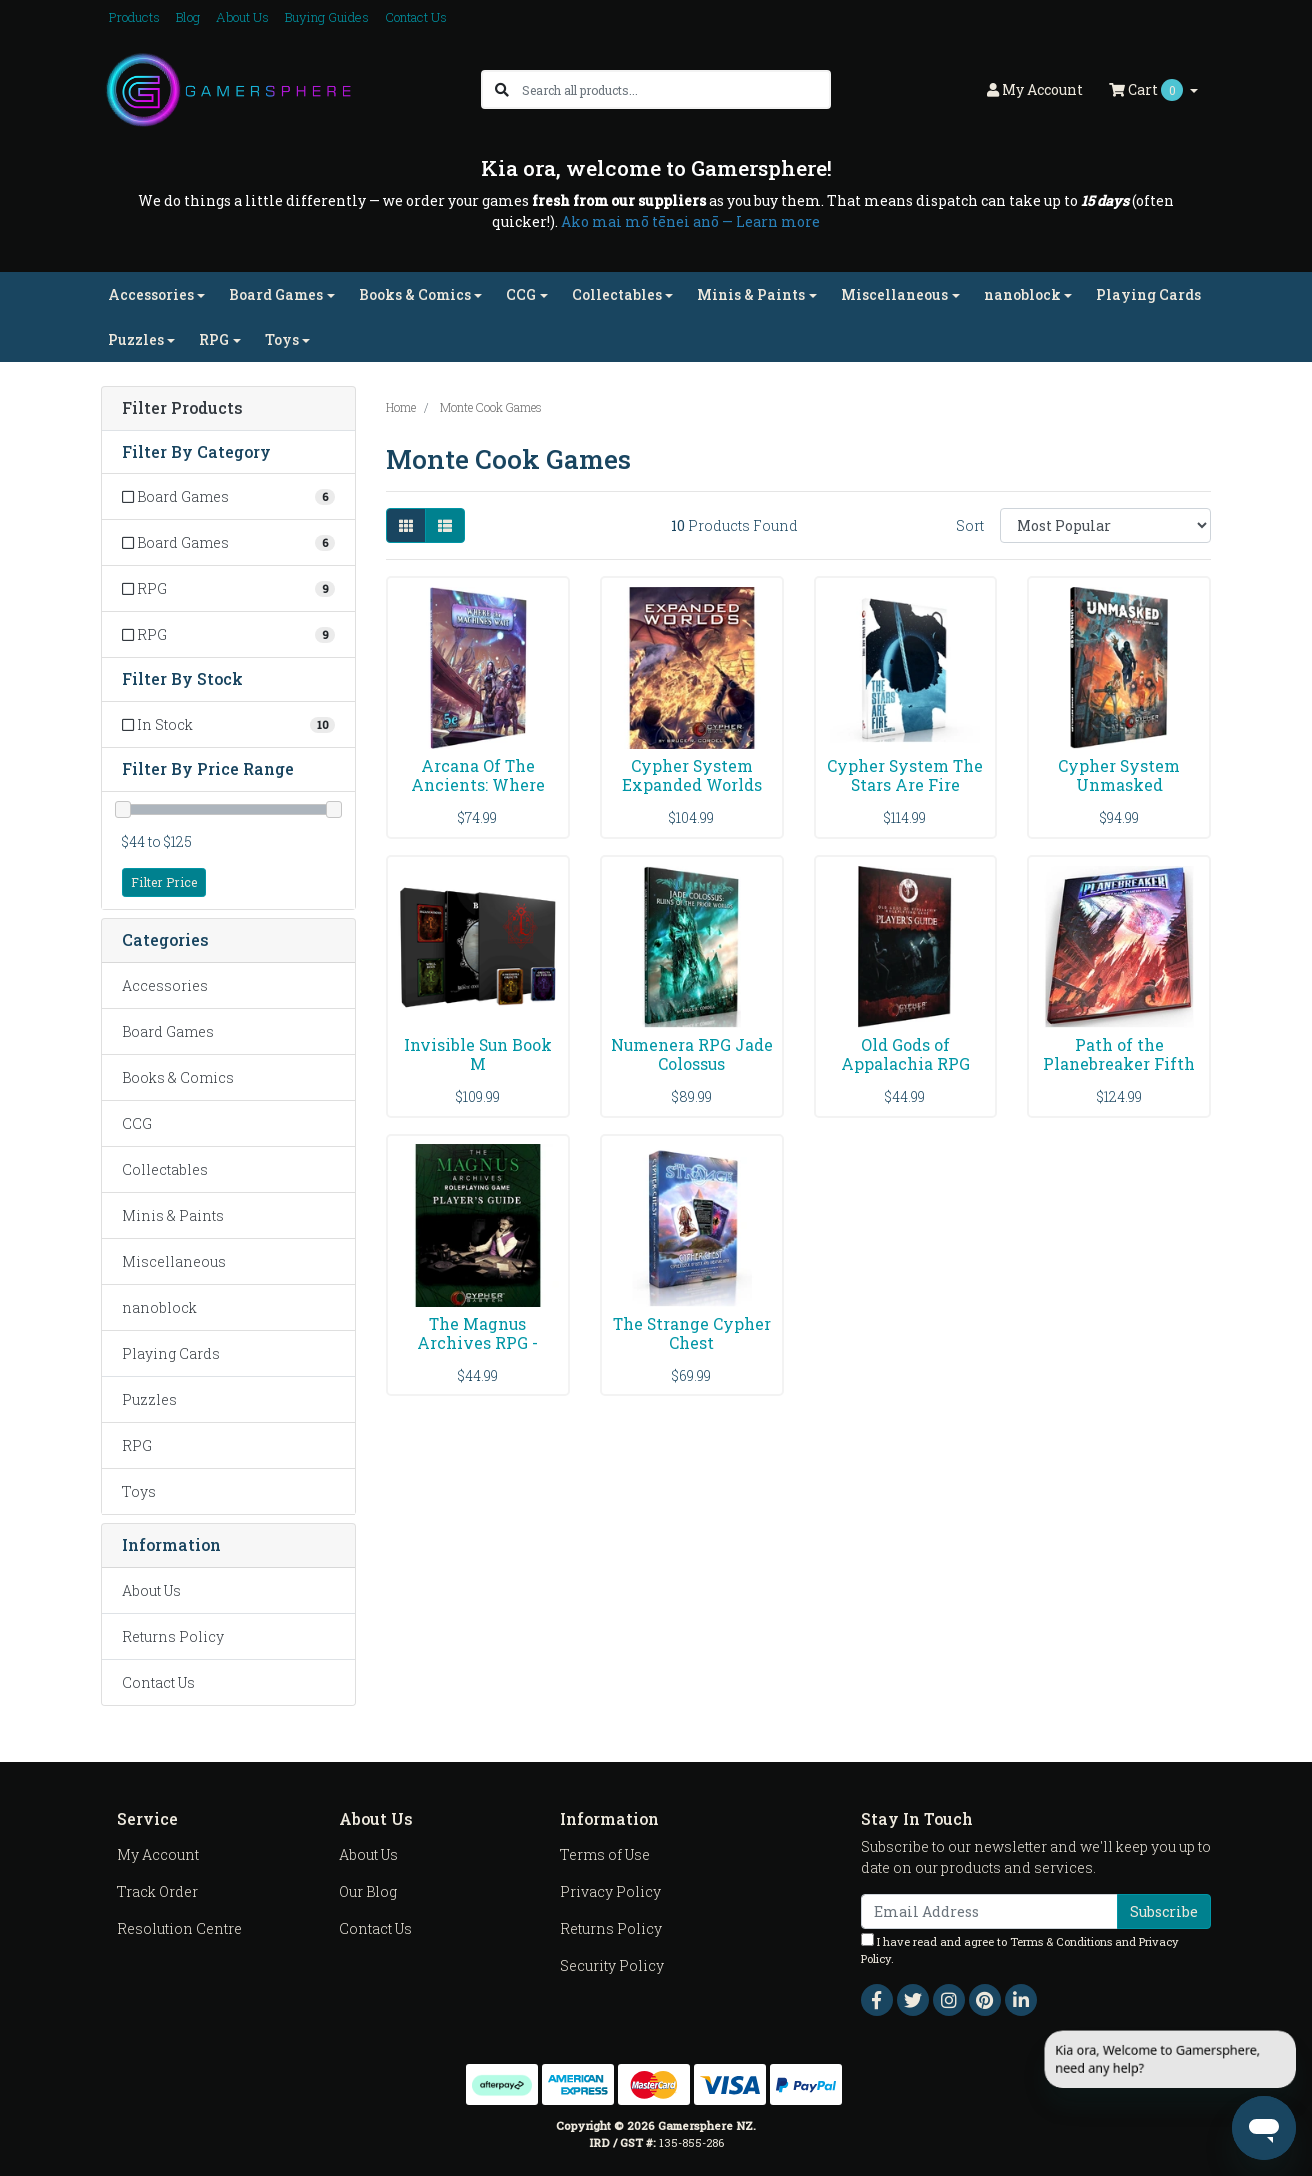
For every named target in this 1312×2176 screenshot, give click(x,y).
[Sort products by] (1105, 525)
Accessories (165, 985)
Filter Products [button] (182, 408)
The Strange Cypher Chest (692, 1333)
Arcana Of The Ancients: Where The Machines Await (478, 794)
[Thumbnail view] (406, 525)
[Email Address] (989, 1911)
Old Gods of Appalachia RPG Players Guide (905, 1063)
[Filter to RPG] (228, 588)
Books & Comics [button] (415, 294)
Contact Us (416, 17)
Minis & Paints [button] (751, 294)
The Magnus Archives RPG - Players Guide (477, 1342)
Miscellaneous (174, 1261)
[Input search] (675, 89)
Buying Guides (327, 17)
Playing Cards (1148, 294)
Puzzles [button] (136, 339)
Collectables (165, 1169)
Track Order (157, 1891)
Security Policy (612, 1965)
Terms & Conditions (1061, 1941)
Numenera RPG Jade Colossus (692, 1054)
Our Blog (368, 1891)
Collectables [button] (617, 294)
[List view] (445, 525)
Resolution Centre (179, 1928)
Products (134, 17)
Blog (188, 17)
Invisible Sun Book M (478, 1054)
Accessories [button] (151, 294)
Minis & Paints (173, 1215)
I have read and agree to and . (1020, 1949)
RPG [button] (214, 339)
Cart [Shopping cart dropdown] (1147, 90)
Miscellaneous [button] (894, 294)
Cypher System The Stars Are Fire (905, 775)
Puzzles (149, 1399)
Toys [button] (282, 339)
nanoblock (159, 1307)
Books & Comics (178, 1077)
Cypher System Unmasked (1119, 775)
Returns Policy (173, 1636)
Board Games (168, 1031)
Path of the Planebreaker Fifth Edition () (1119, 1063)
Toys (139, 1491)
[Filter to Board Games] (228, 496)
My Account (158, 1854)
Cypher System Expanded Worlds (692, 775)
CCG (137, 1123)
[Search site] (502, 89)
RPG (137, 1445)
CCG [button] (521, 294)
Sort (970, 525)
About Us (242, 17)
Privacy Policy (610, 1891)
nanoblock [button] (1022, 294)
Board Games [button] (276, 294)
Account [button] (1035, 89)
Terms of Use (605, 1854)
